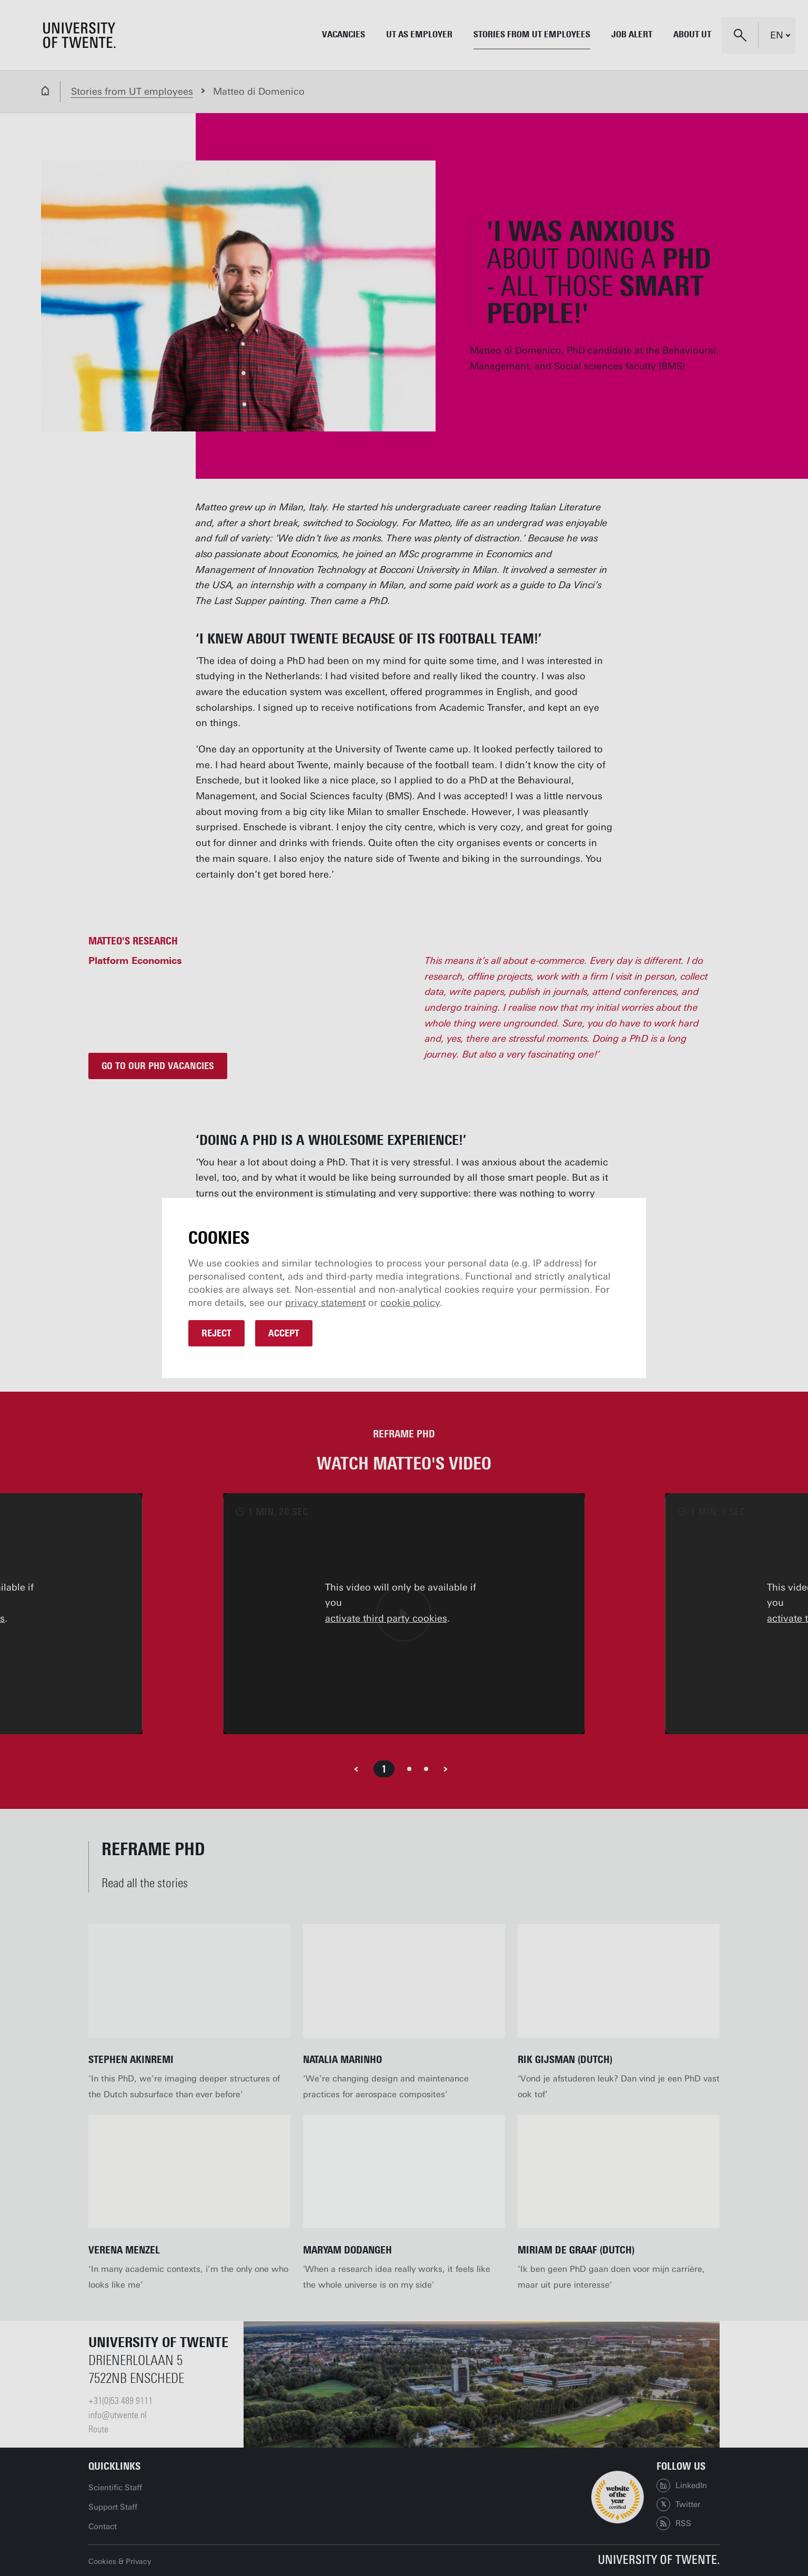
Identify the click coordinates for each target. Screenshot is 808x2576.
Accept (283, 1333)
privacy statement (325, 1303)
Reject (216, 1333)
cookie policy (410, 1303)
